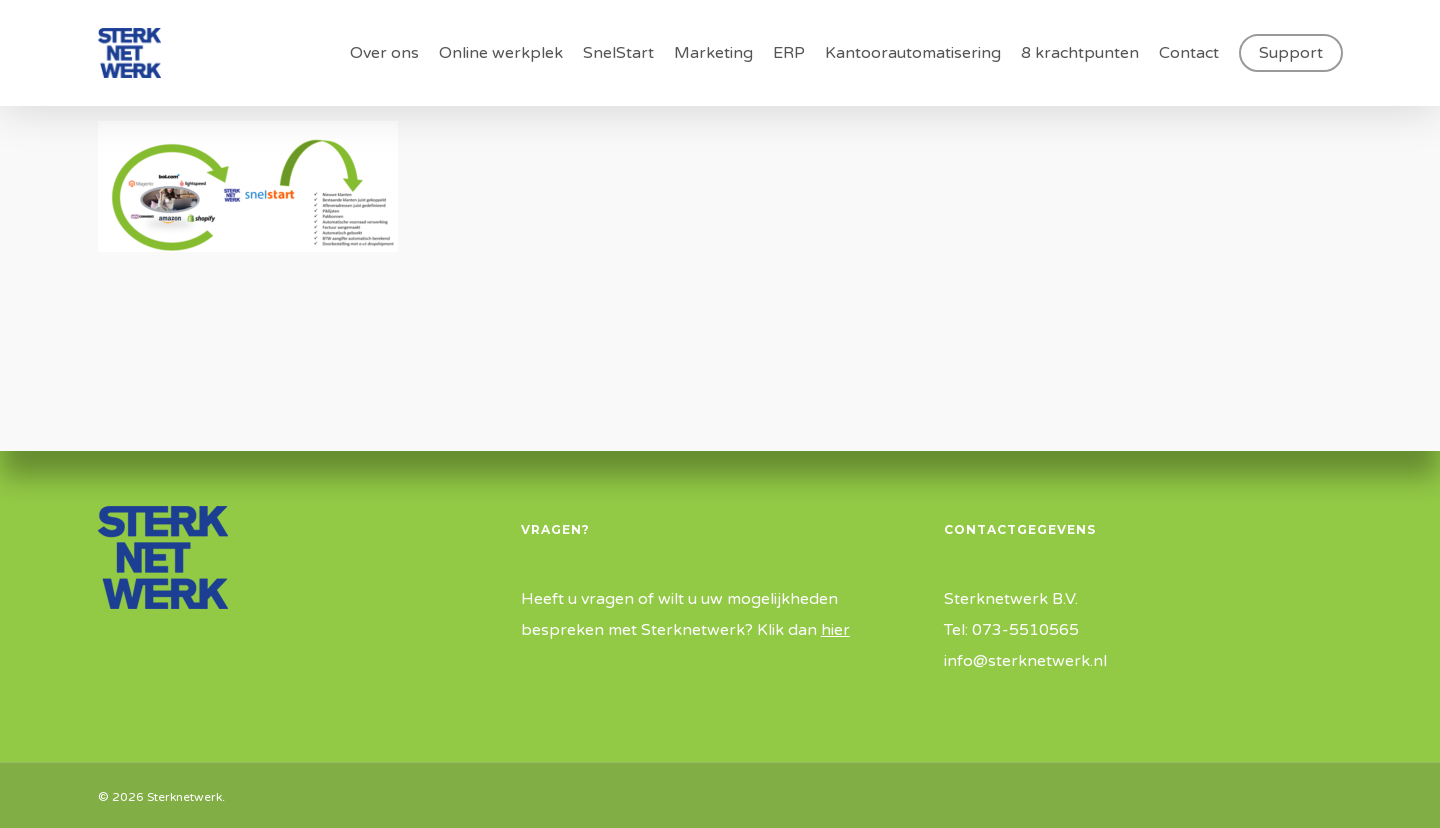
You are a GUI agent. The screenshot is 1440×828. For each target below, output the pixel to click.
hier (835, 630)
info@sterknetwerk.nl (1025, 661)
